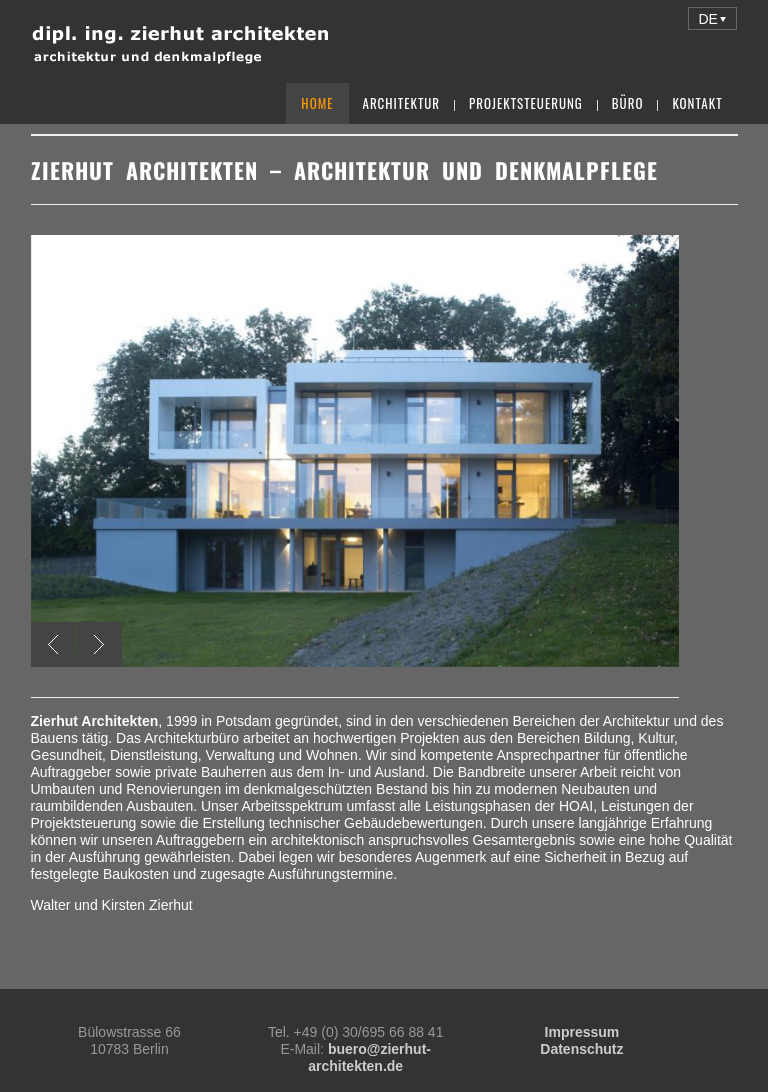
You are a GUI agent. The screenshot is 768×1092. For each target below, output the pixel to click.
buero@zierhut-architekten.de (369, 1057)
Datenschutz (581, 1049)
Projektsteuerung (526, 103)
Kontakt (697, 103)
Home (317, 103)
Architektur (402, 103)
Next (99, 644)
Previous (53, 644)
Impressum (582, 1032)
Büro (628, 103)
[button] (712, 18)
